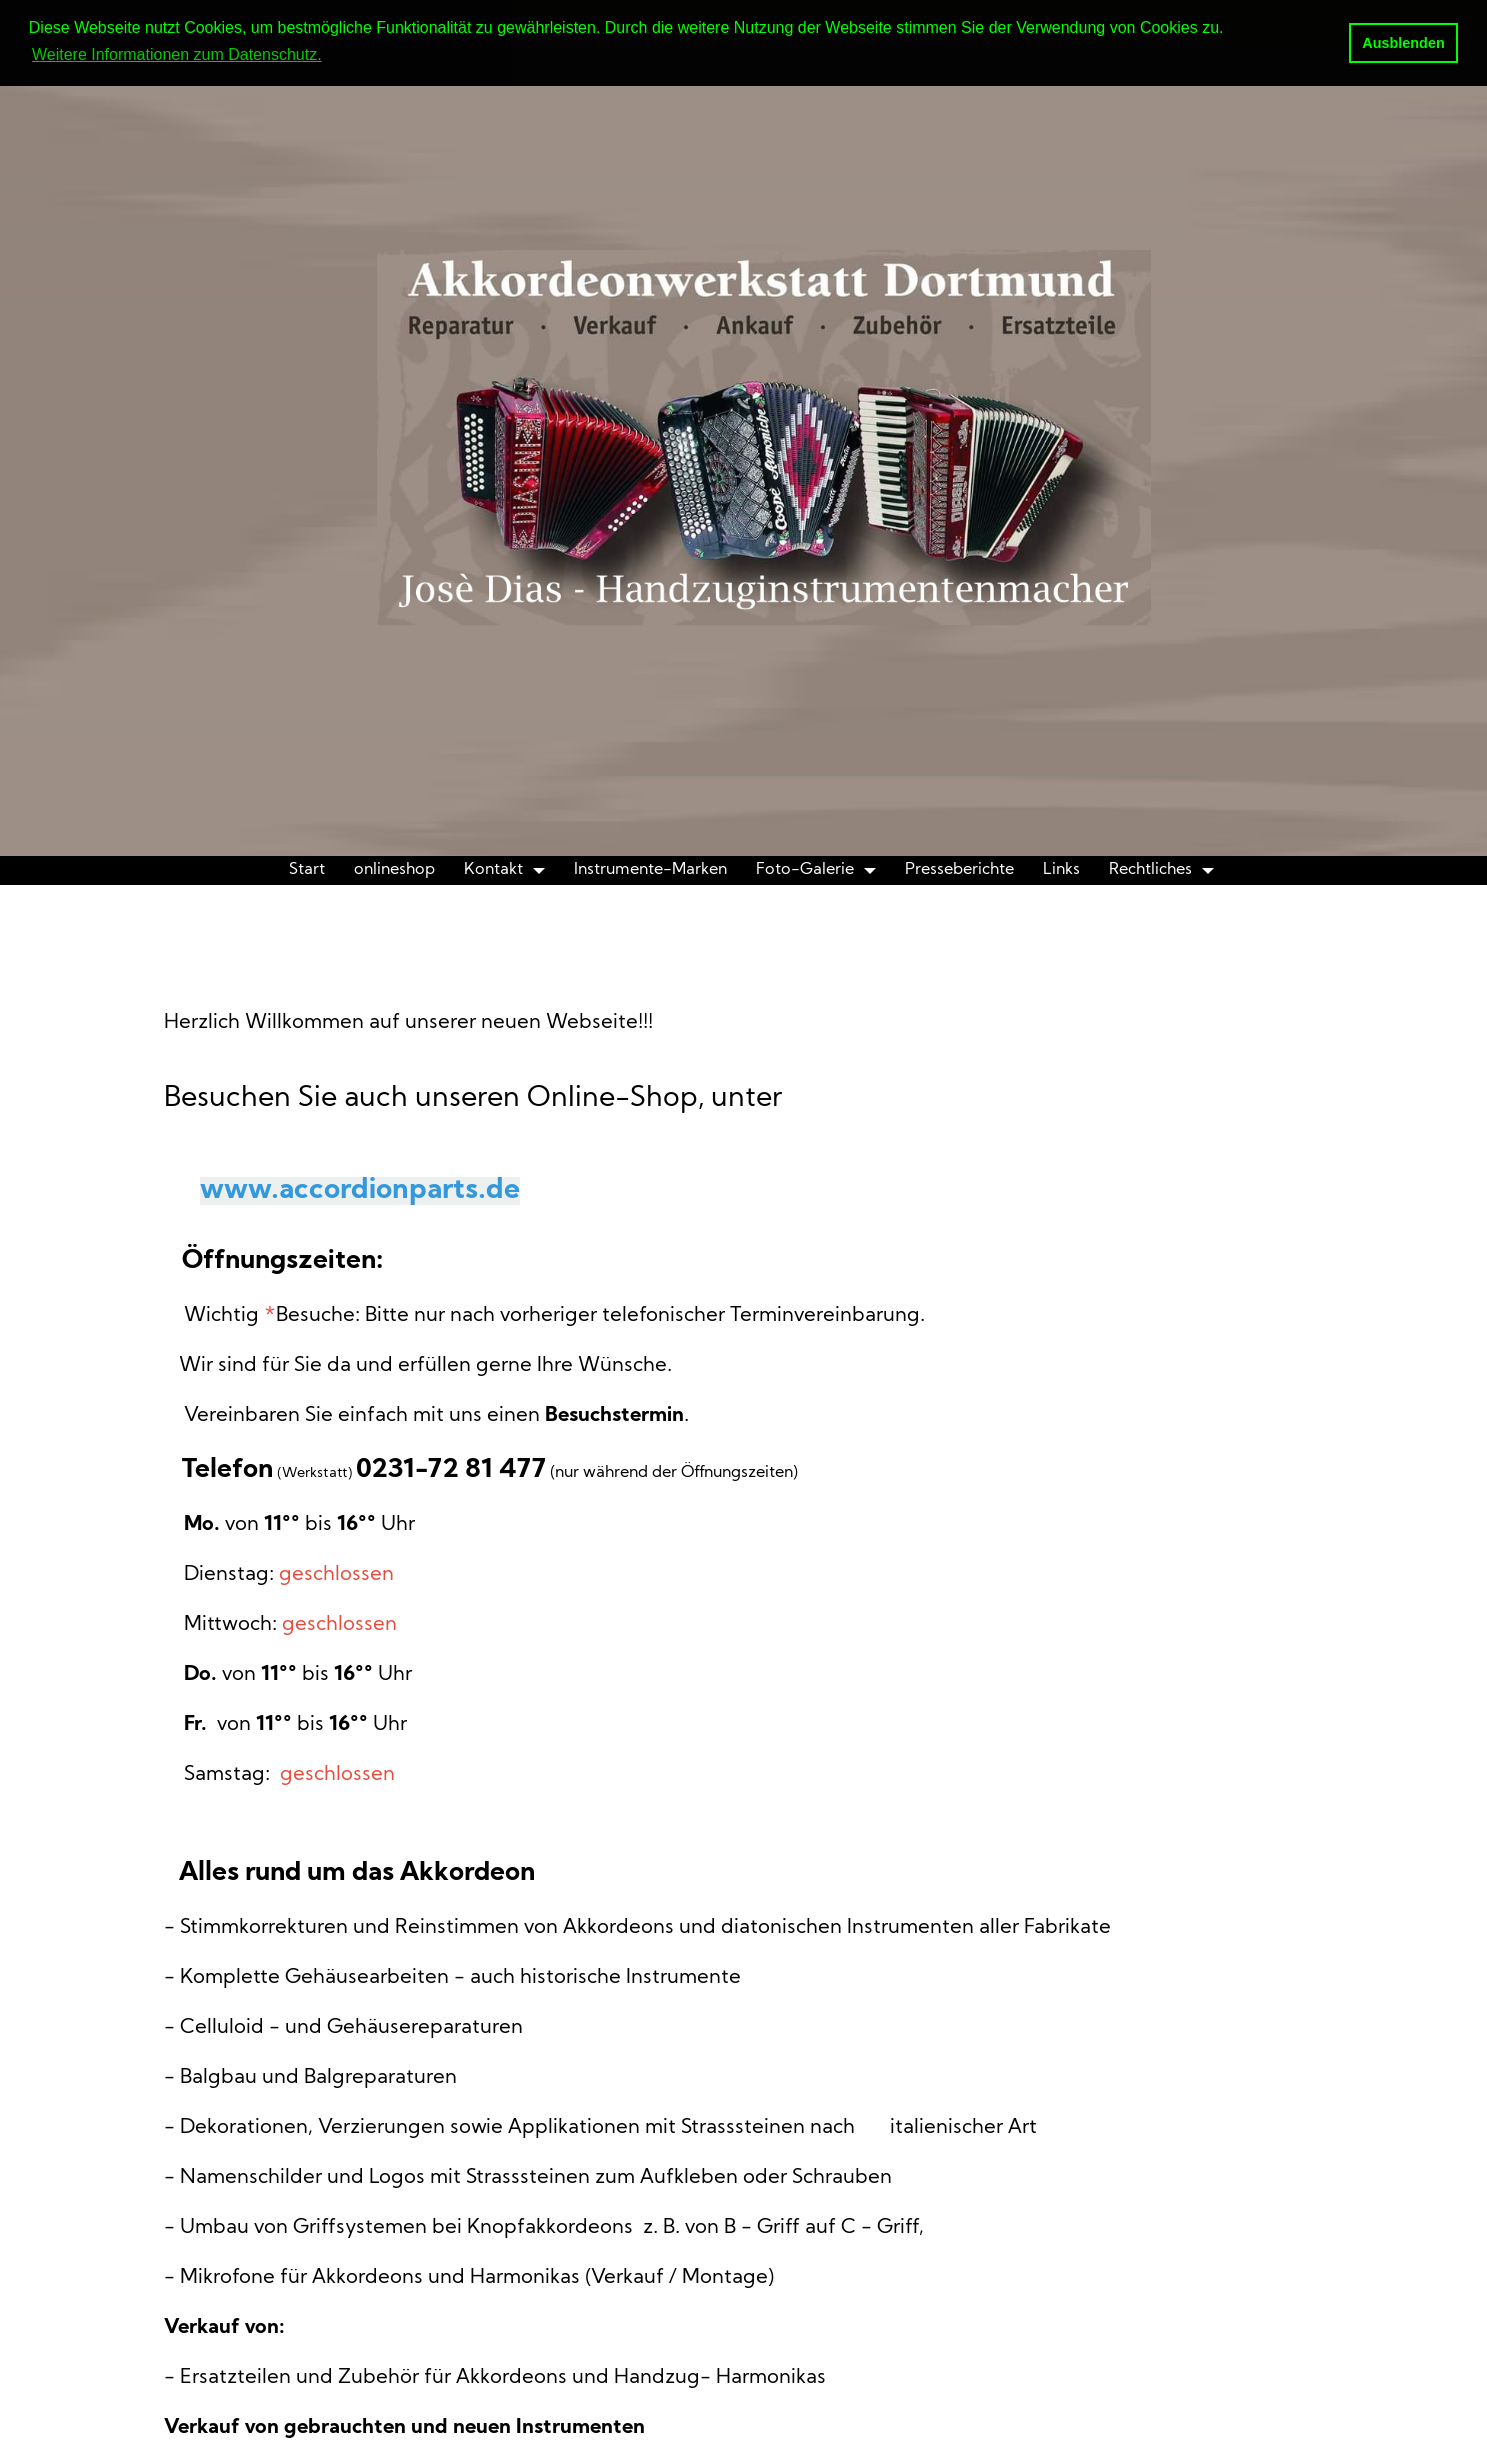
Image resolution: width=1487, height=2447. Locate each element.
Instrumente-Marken (650, 870)
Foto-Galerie (805, 870)
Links (1061, 870)
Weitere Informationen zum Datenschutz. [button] (177, 54)
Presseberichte (959, 870)
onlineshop (394, 870)
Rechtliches (1150, 870)
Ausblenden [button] (1403, 43)
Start (307, 870)
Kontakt (493, 870)
